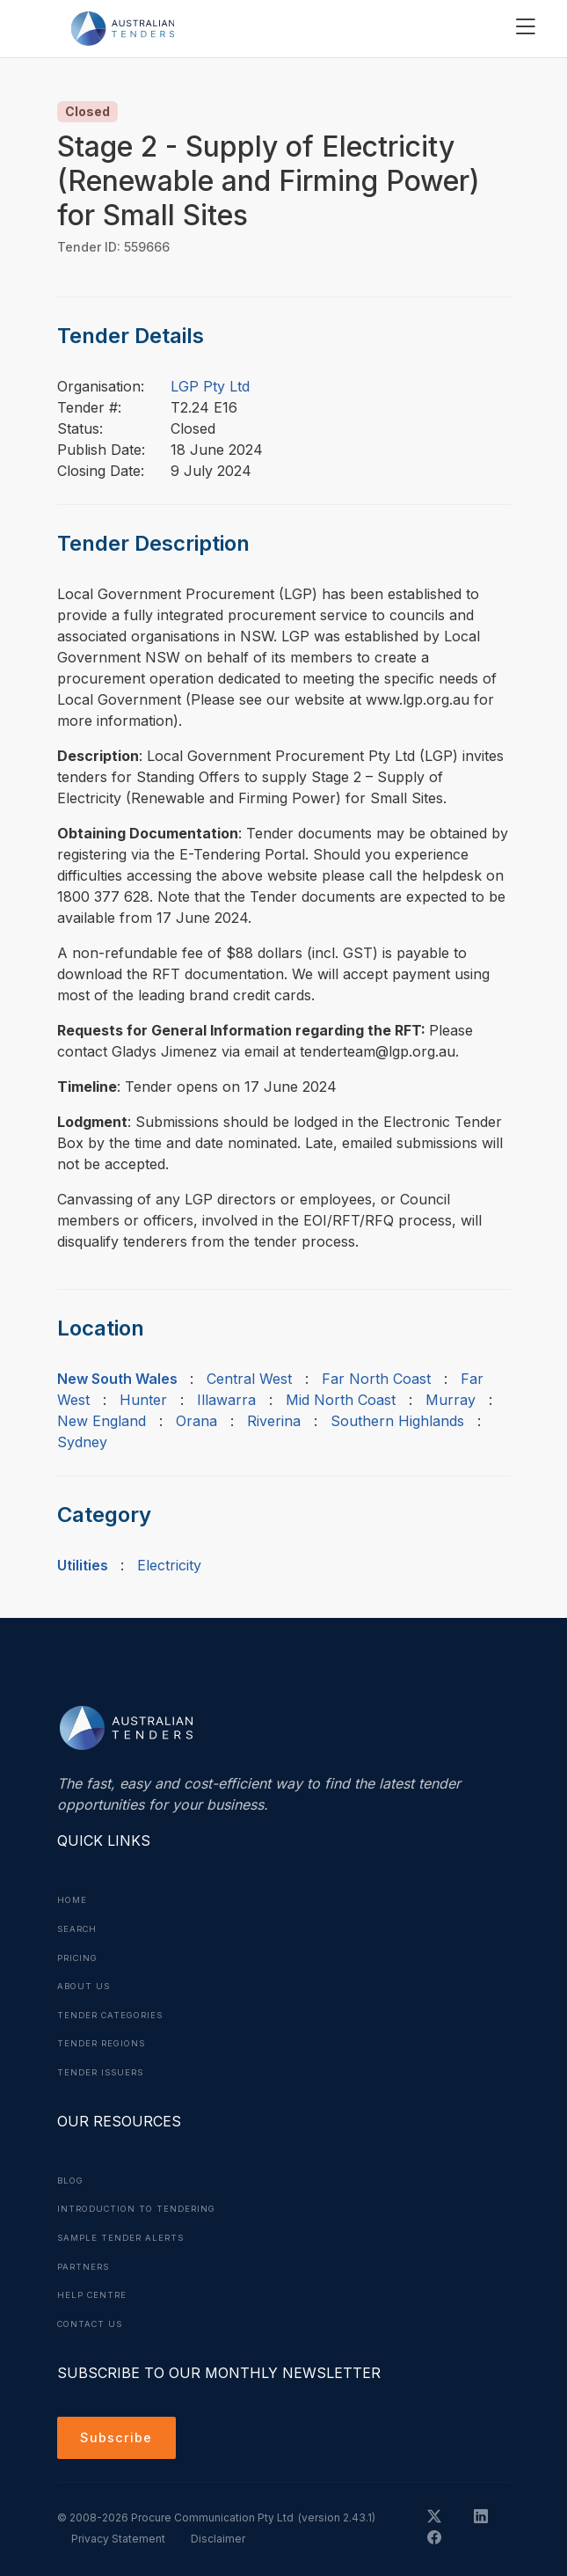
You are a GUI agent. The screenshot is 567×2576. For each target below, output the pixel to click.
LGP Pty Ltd (210, 386)
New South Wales (117, 1378)
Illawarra (226, 1400)
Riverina (274, 1421)
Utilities (82, 1565)
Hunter (143, 1400)
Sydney (82, 1442)
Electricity (169, 1565)
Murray (450, 1400)
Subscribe (119, 2432)
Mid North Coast (341, 1400)
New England (101, 1421)
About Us (85, 1984)
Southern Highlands (397, 1421)
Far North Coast (376, 1378)
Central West (249, 1378)
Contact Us (92, 2316)
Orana (196, 1421)
